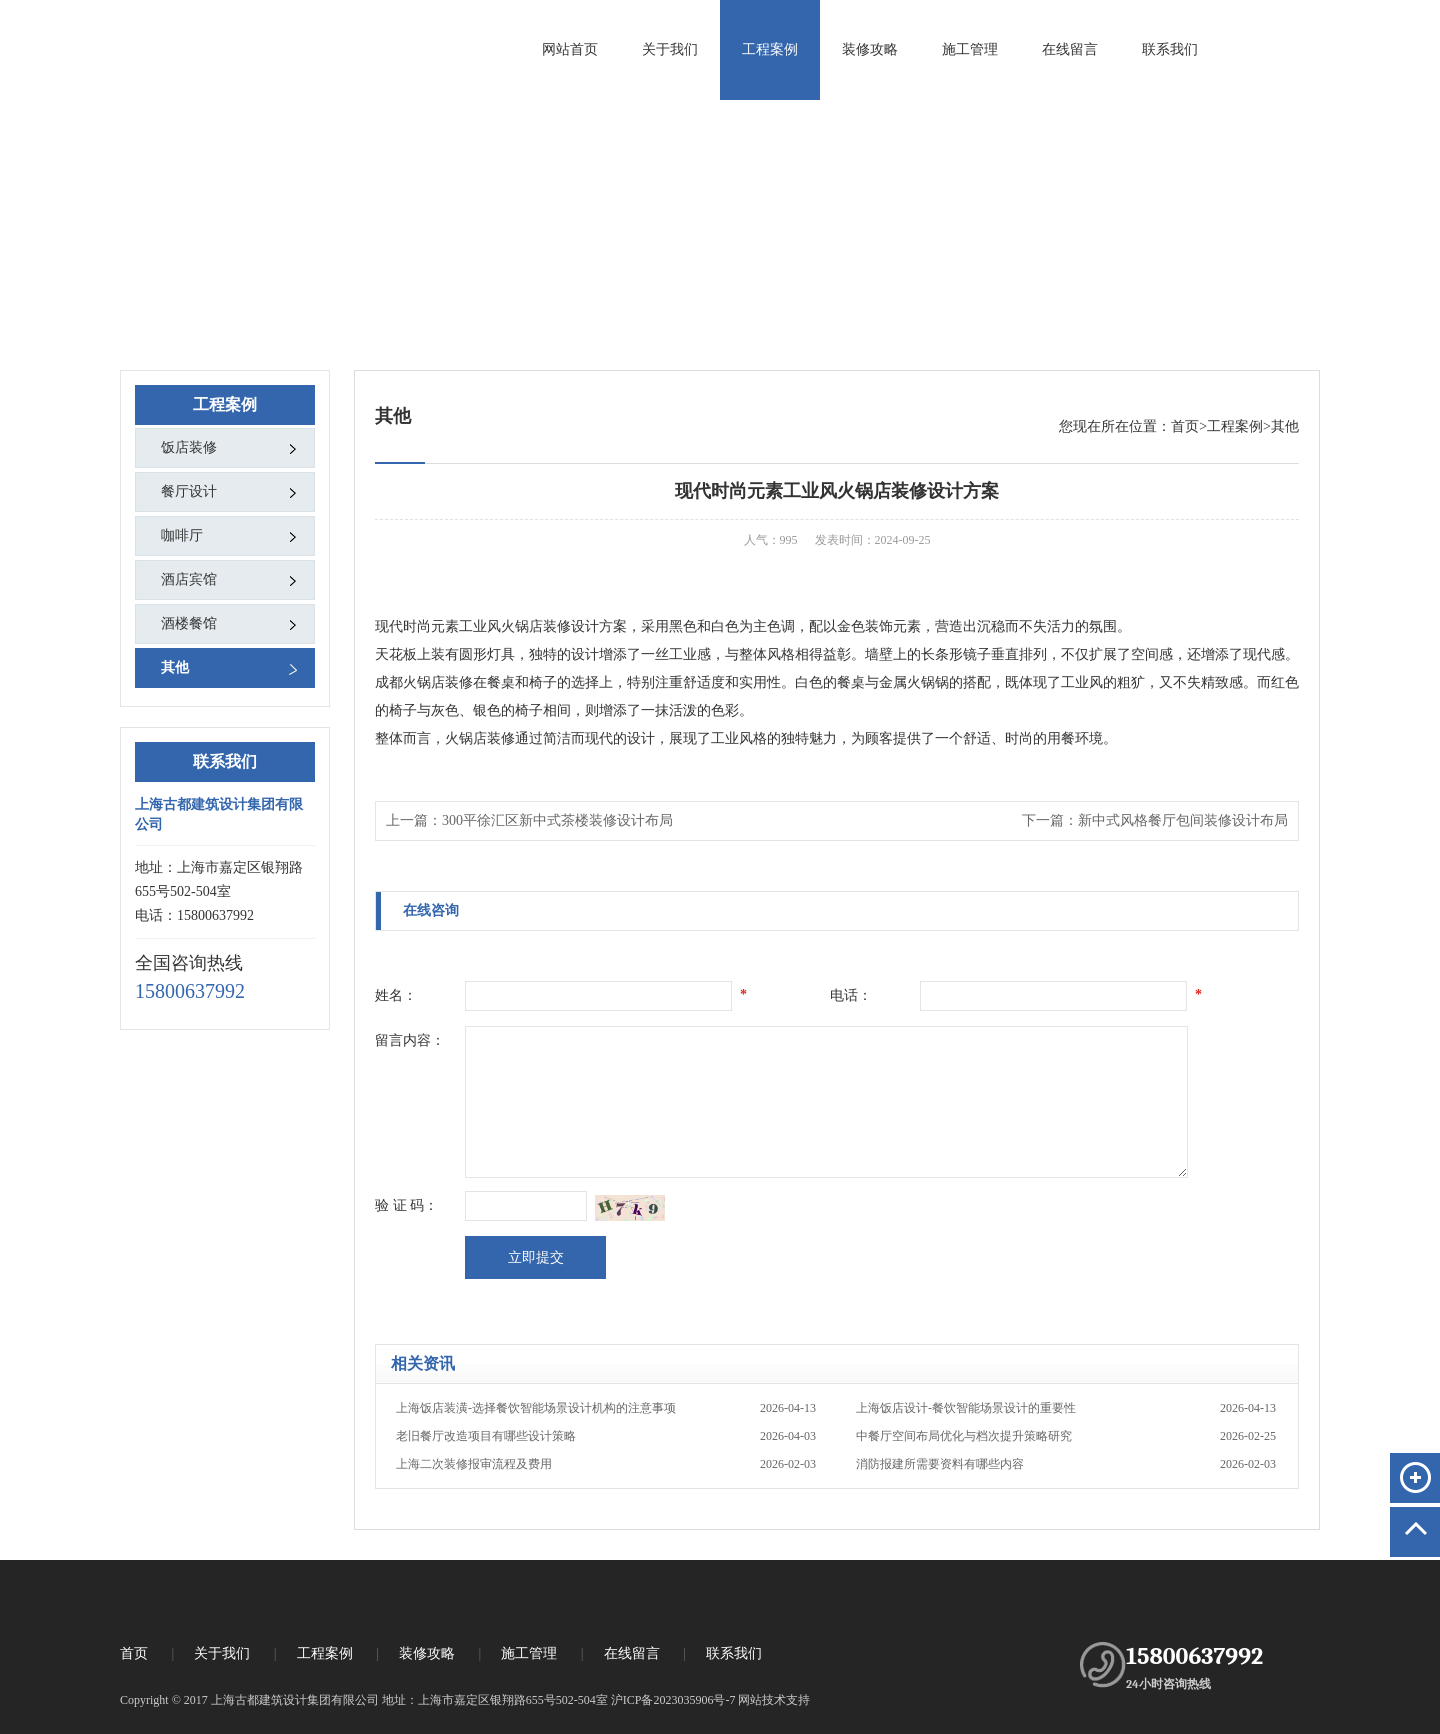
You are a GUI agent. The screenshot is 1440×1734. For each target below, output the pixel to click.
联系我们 (1170, 49)
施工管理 (970, 49)
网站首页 (570, 49)
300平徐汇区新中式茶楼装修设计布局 (557, 820)
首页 (1185, 426)
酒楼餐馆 (189, 623)
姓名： (396, 995)
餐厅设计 (189, 491)
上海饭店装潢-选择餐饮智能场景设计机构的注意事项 (606, 1408)
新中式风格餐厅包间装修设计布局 (1183, 820)
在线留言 (1070, 49)
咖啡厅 (182, 535)
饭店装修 (189, 447)
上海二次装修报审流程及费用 (606, 1464)
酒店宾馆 (189, 579)
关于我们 (670, 49)
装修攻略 (870, 49)
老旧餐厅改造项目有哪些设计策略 (606, 1436)
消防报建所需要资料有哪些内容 (1066, 1464)
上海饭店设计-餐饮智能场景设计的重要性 (1066, 1408)
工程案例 (770, 49)
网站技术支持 (774, 1700)
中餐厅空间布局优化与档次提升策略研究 (1066, 1436)
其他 (175, 667)
